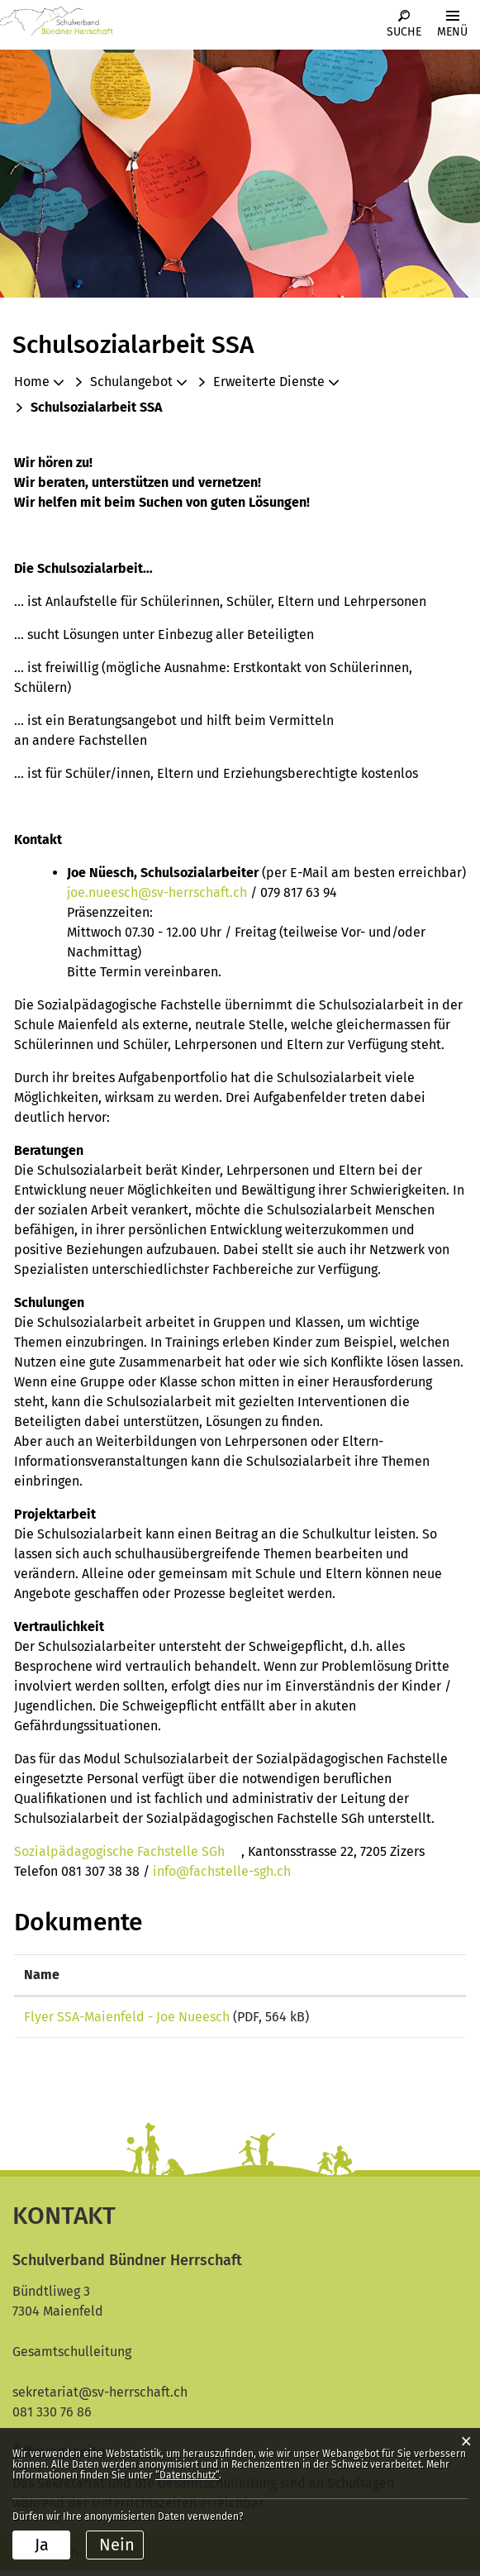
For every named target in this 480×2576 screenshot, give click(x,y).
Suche (404, 32)
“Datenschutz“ (187, 2475)
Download (416, 2020)
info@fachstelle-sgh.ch (230, 1871)
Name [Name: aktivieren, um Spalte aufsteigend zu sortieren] (41, 1974)
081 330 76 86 (52, 2418)
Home (32, 381)
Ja (42, 2545)
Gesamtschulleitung (71, 2357)
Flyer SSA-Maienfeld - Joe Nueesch (127, 2017)
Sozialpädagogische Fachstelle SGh (127, 1851)
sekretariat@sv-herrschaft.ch (100, 2398)
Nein (117, 2545)
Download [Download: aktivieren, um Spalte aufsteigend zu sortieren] (405, 1974)
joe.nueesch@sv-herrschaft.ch (157, 892)
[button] (138, 382)
